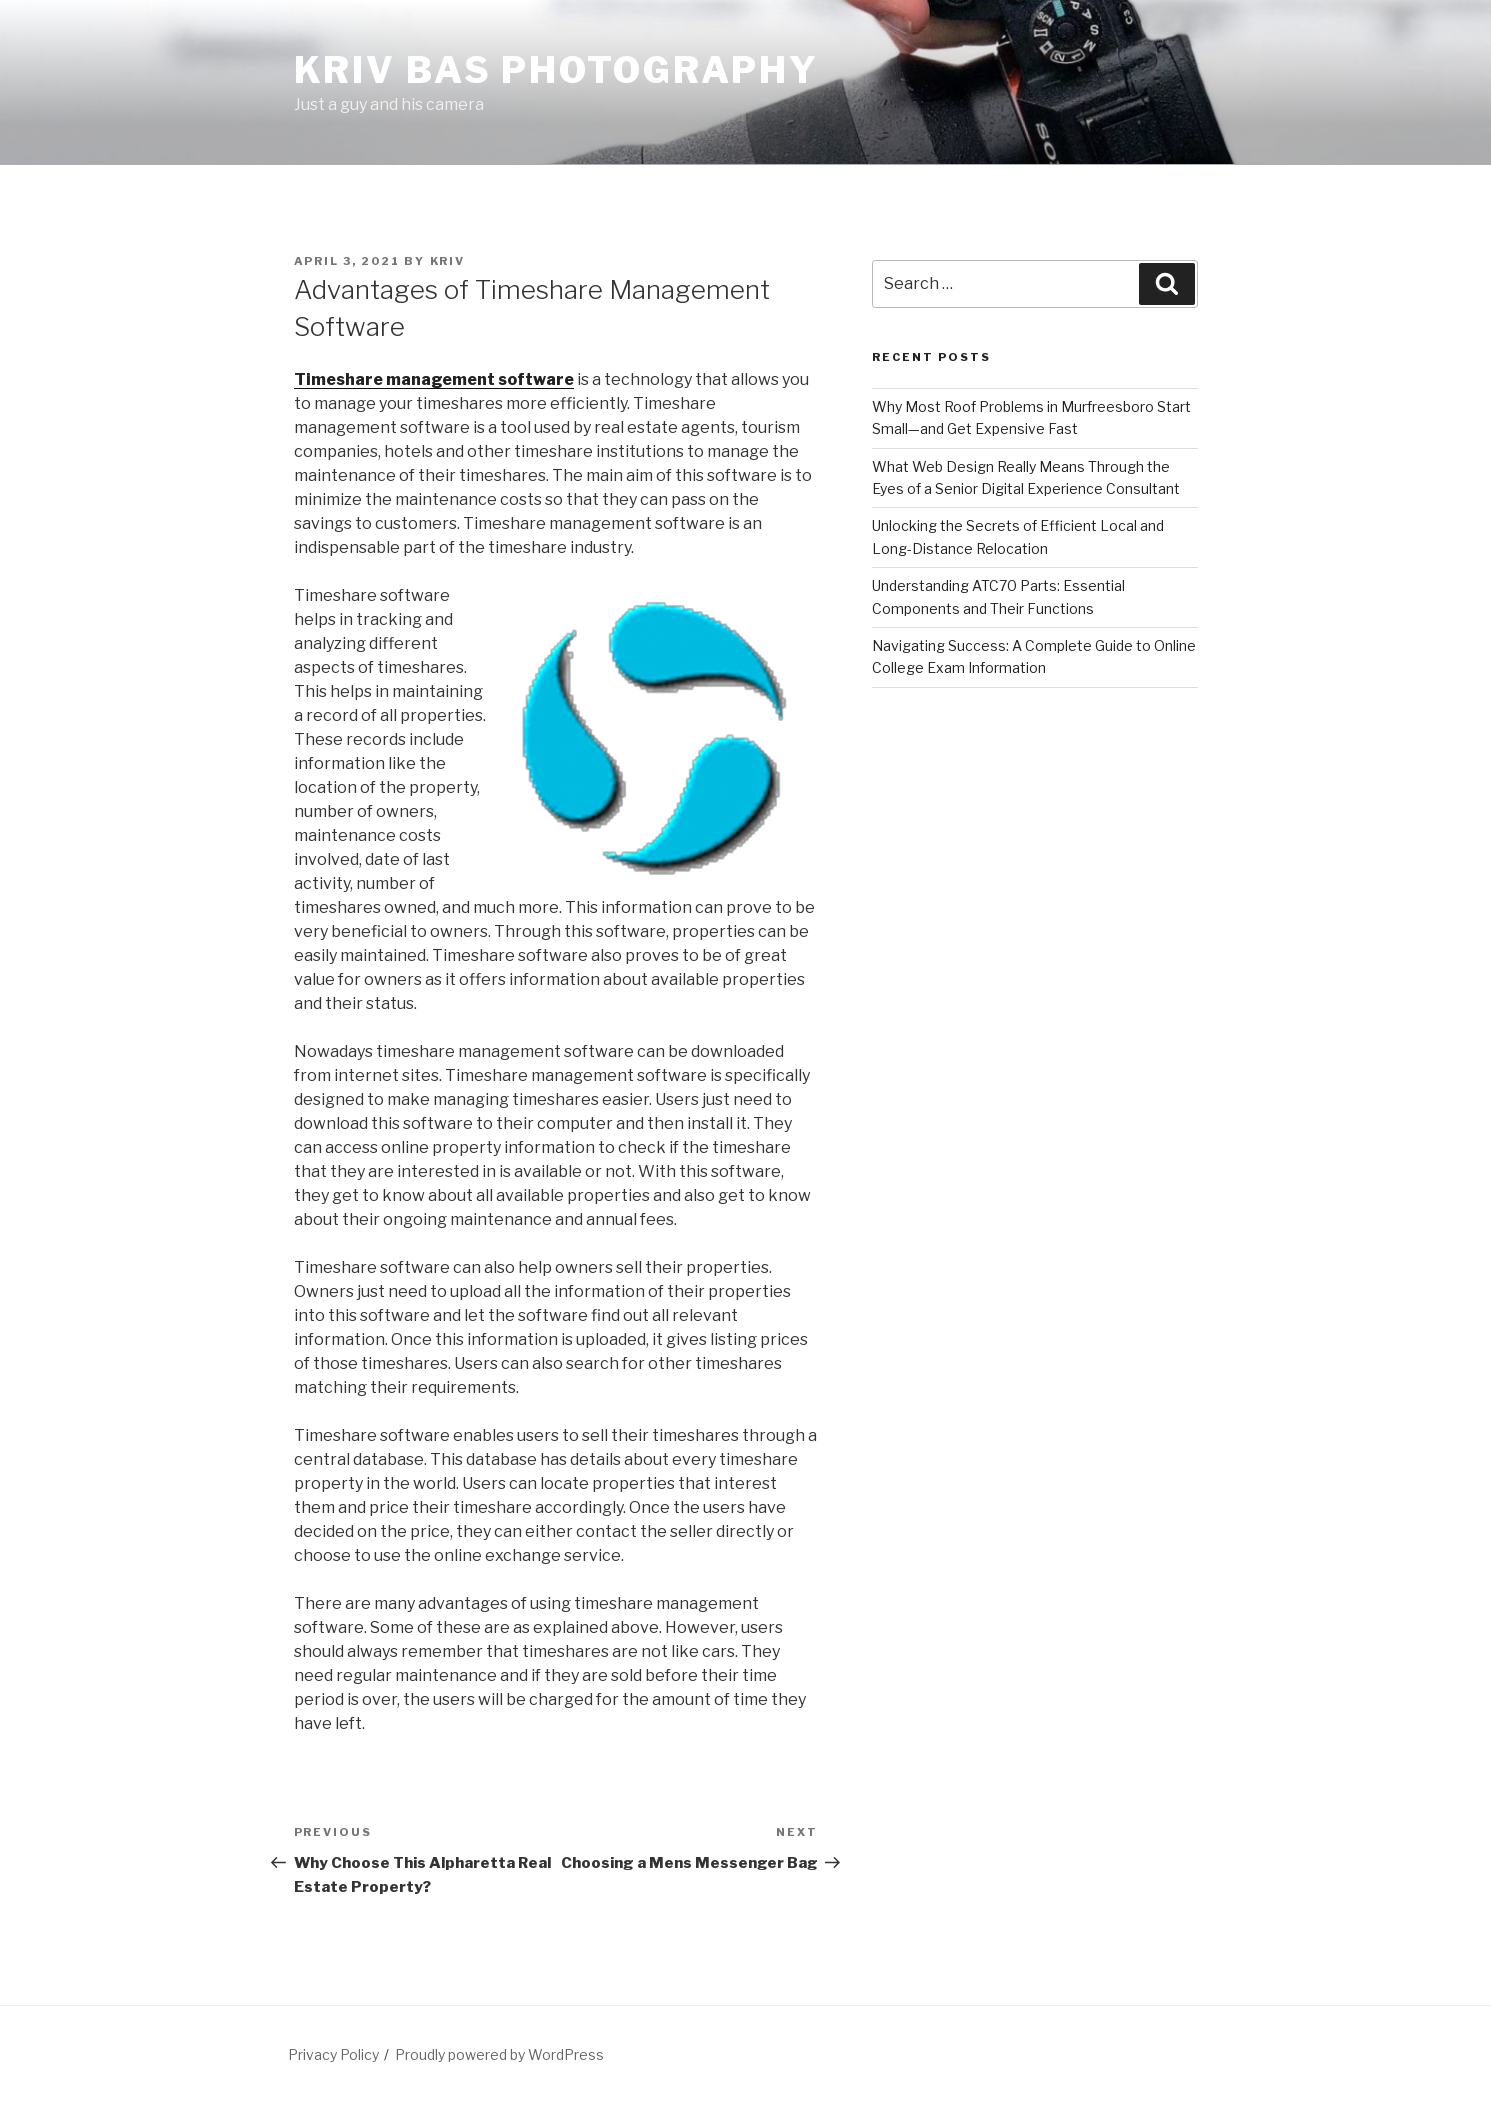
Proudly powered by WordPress (499, 2054)
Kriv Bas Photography (557, 70)
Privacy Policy (333, 2054)
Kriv (448, 261)
